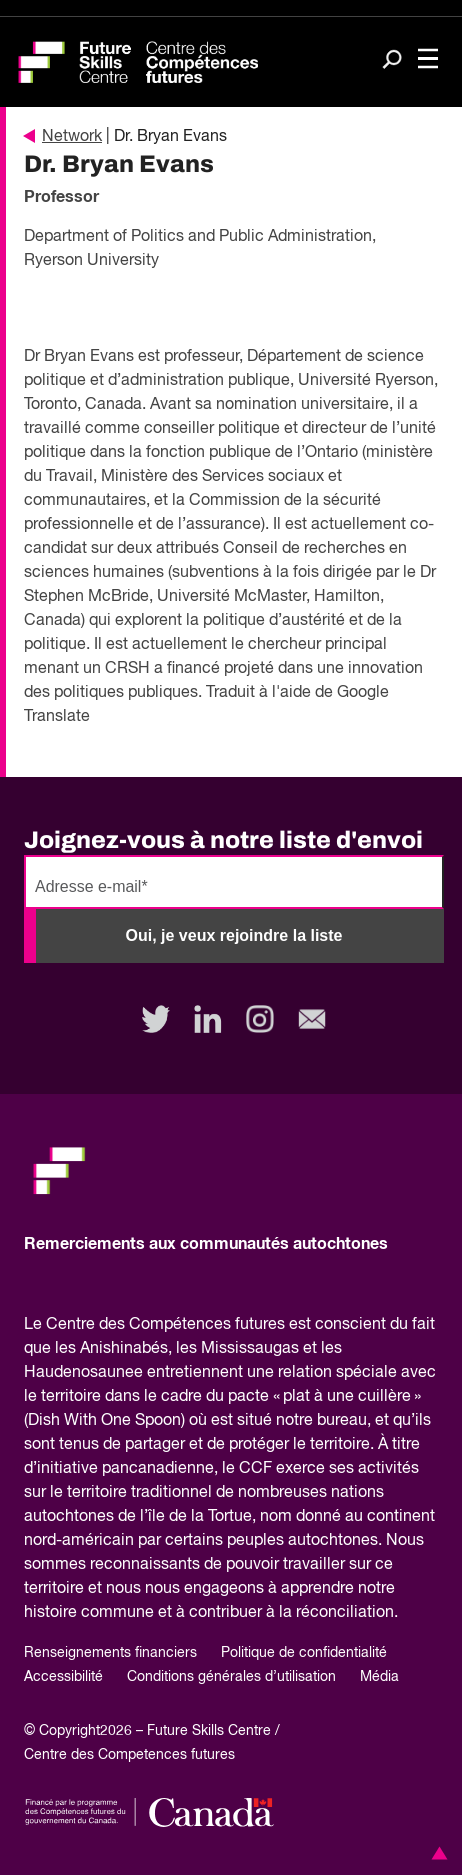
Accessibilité (63, 1677)
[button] (436, 1853)
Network (63, 137)
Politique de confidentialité (304, 1653)
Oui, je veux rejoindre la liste (234, 935)
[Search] (392, 61)
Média (379, 1677)
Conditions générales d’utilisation (231, 1677)
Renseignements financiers (110, 1653)
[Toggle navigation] (428, 60)
